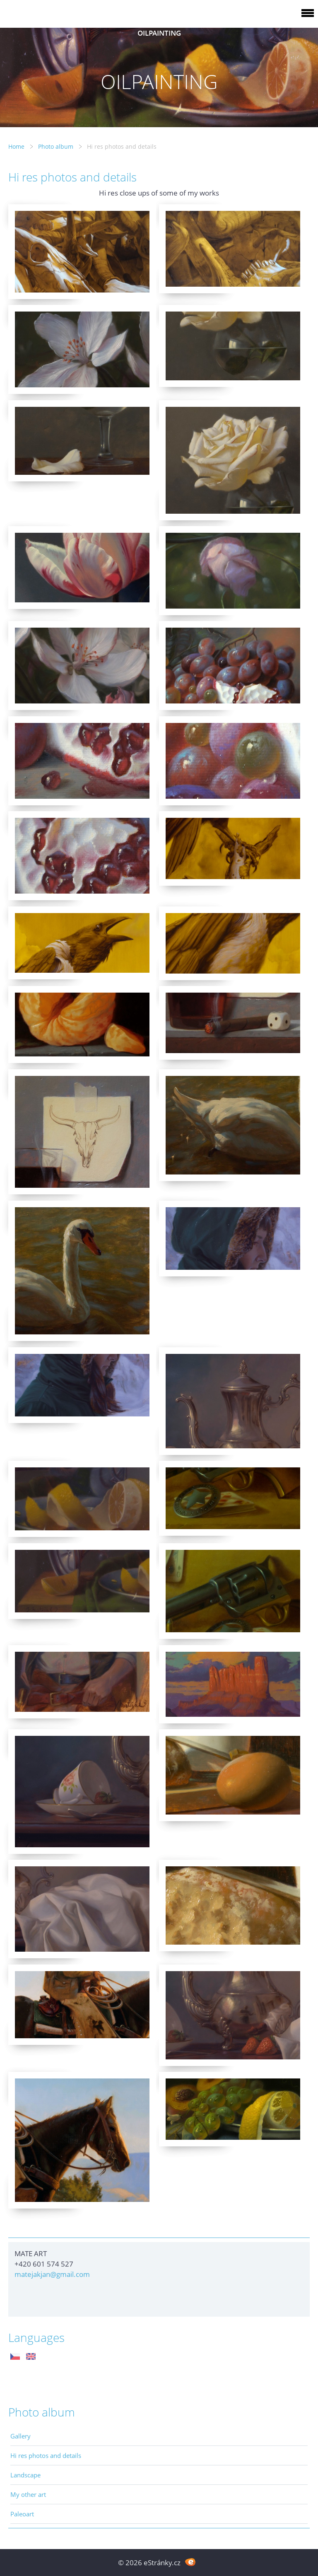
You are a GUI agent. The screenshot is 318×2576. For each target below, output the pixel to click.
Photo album (55, 146)
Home (16, 146)
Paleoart (22, 2514)
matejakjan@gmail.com (52, 2274)
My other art (28, 2494)
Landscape (25, 2475)
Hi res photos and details (45, 2455)
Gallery (20, 2436)
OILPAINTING (159, 33)
